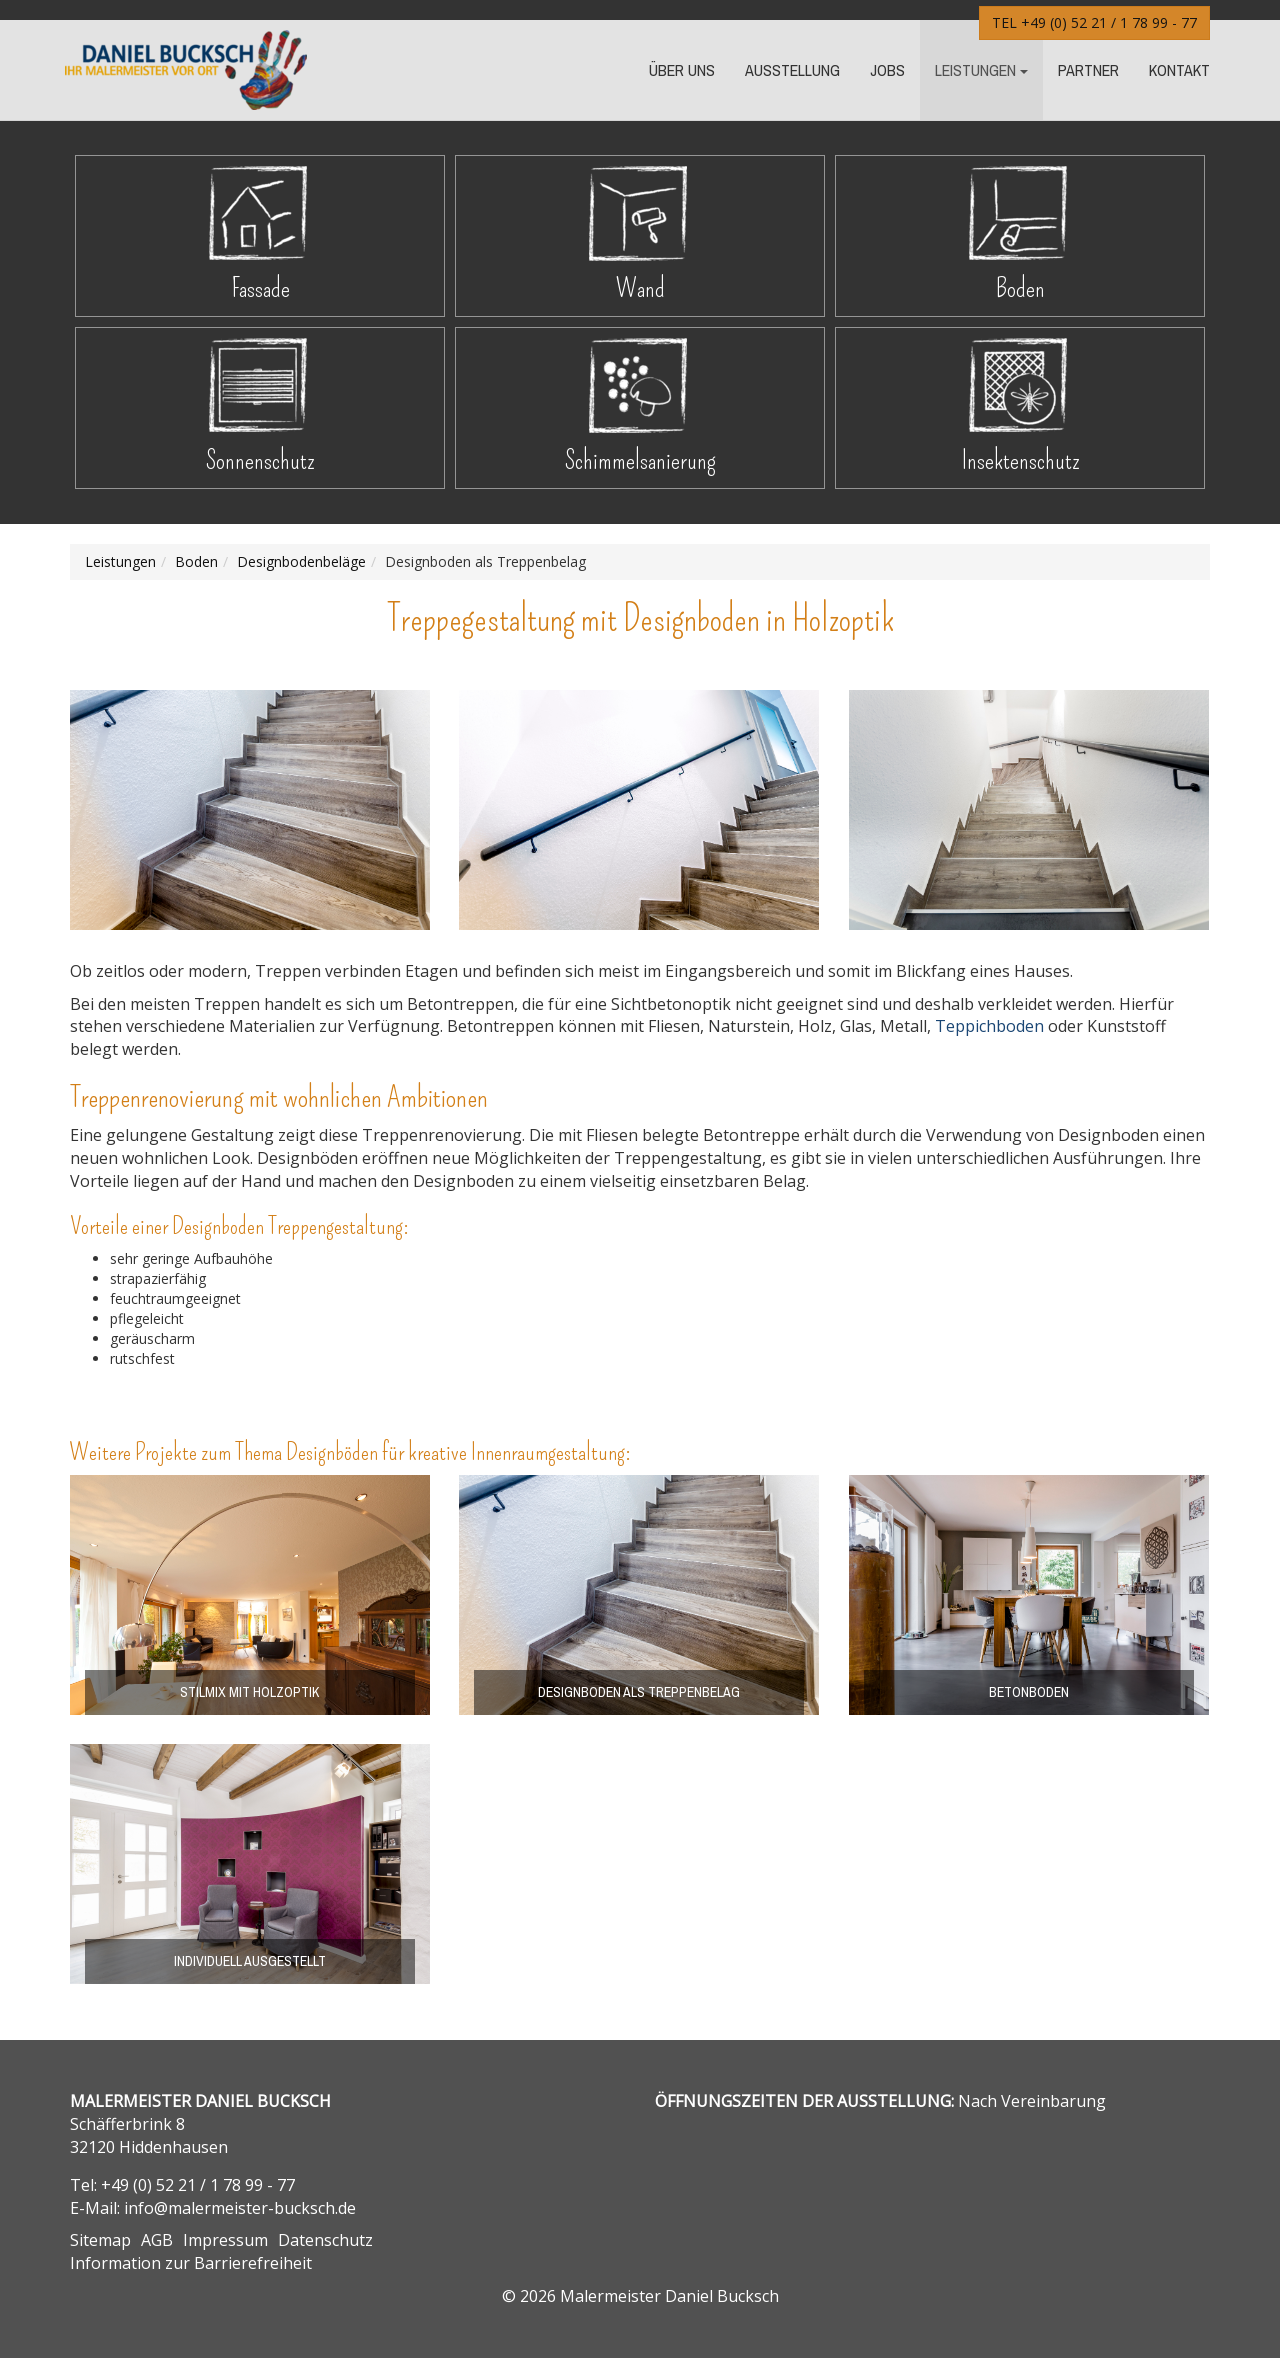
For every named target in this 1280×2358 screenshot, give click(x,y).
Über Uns (682, 70)
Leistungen (975, 70)
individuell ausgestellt (250, 1961)
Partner (1088, 70)
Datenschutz (325, 2240)
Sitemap (100, 2240)
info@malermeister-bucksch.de (240, 2208)
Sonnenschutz (260, 460)
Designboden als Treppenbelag (639, 1692)
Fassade (260, 288)
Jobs (887, 70)
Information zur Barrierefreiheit (191, 2263)
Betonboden (1029, 1692)
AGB (157, 2240)
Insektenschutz (1020, 460)
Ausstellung (792, 70)
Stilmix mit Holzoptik (249, 1692)
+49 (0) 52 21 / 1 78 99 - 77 (1109, 22)
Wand (640, 288)
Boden (1020, 288)
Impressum (225, 2240)
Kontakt (1179, 70)
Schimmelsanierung (640, 460)
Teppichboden (989, 1026)
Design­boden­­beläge (301, 561)
